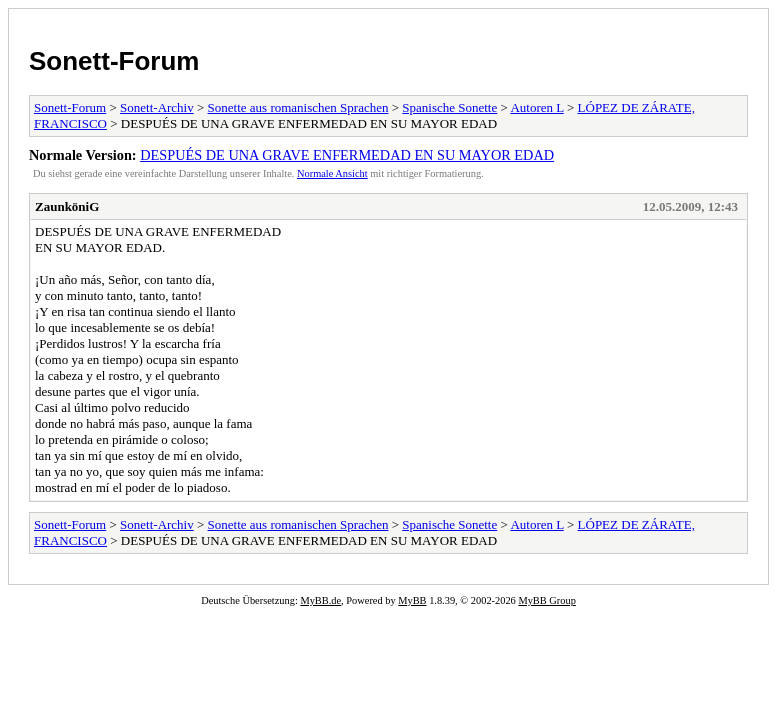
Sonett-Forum (114, 61)
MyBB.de (320, 600)
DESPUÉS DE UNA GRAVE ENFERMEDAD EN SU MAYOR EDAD (347, 155)
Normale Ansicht (332, 173)
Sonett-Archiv (157, 107)
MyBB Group (546, 600)
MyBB (412, 600)
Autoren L (536, 107)
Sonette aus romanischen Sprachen (298, 107)
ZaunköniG (67, 206)
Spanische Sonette (449, 107)
